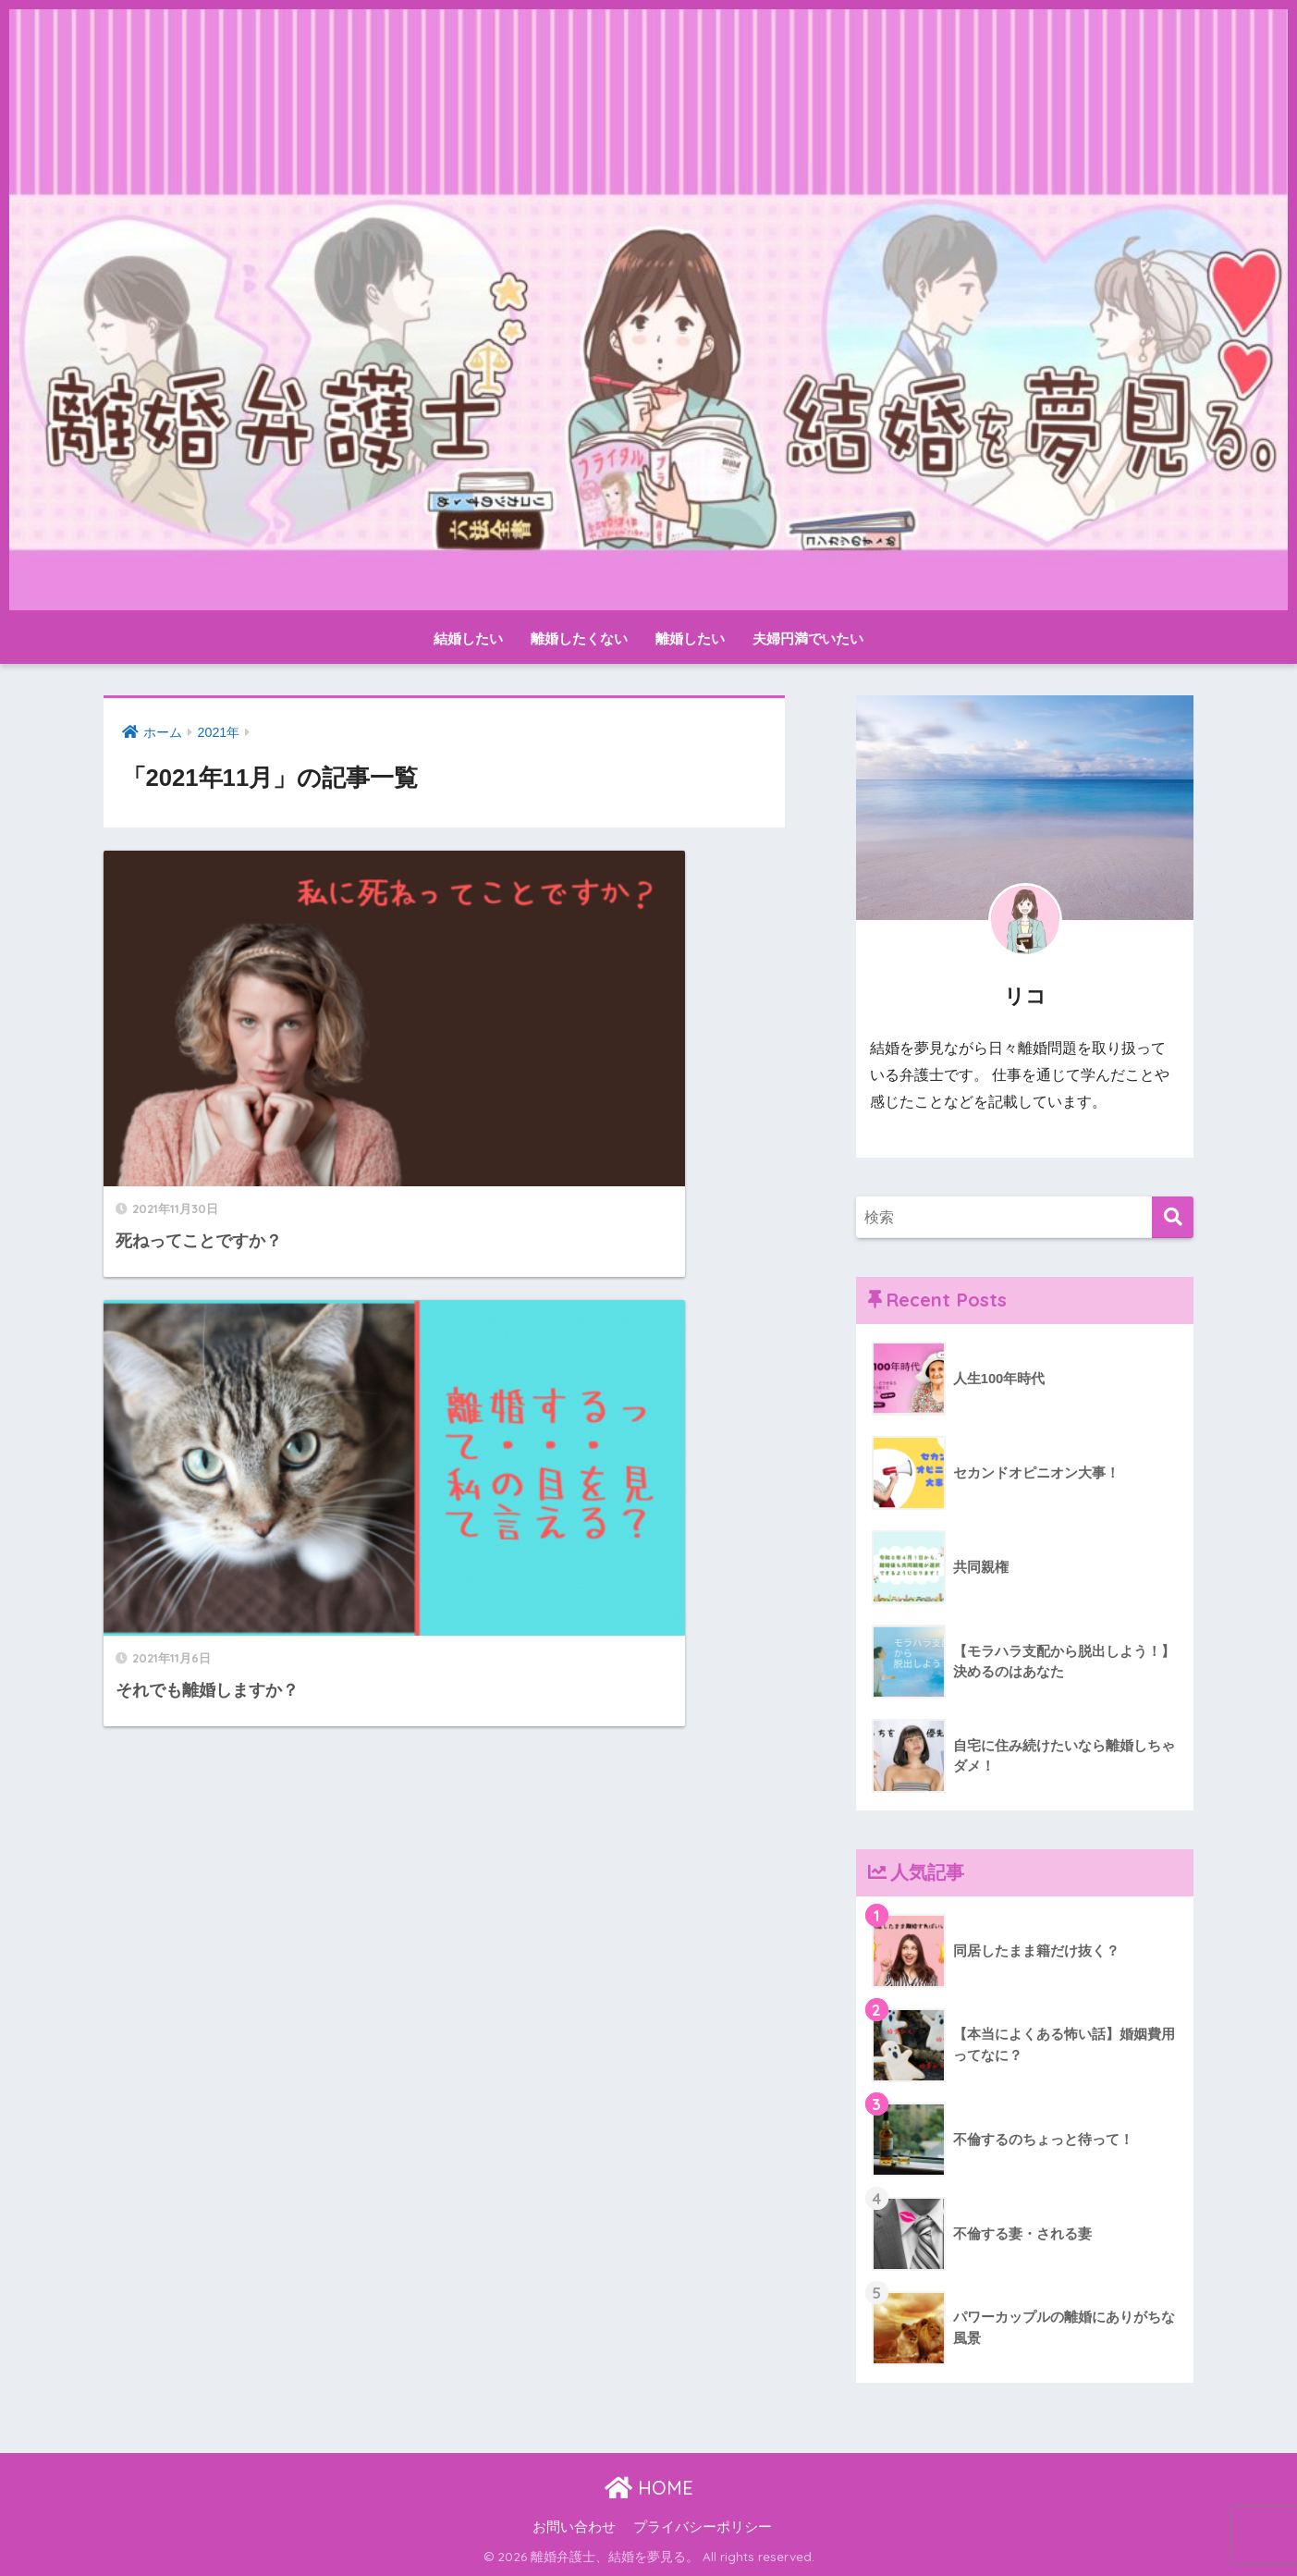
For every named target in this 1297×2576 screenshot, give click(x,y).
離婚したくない (579, 638)
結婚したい (468, 638)
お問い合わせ (574, 2527)
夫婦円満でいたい (808, 638)
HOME (649, 2487)
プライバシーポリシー (702, 2527)
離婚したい (690, 638)
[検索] (1172, 1217)
